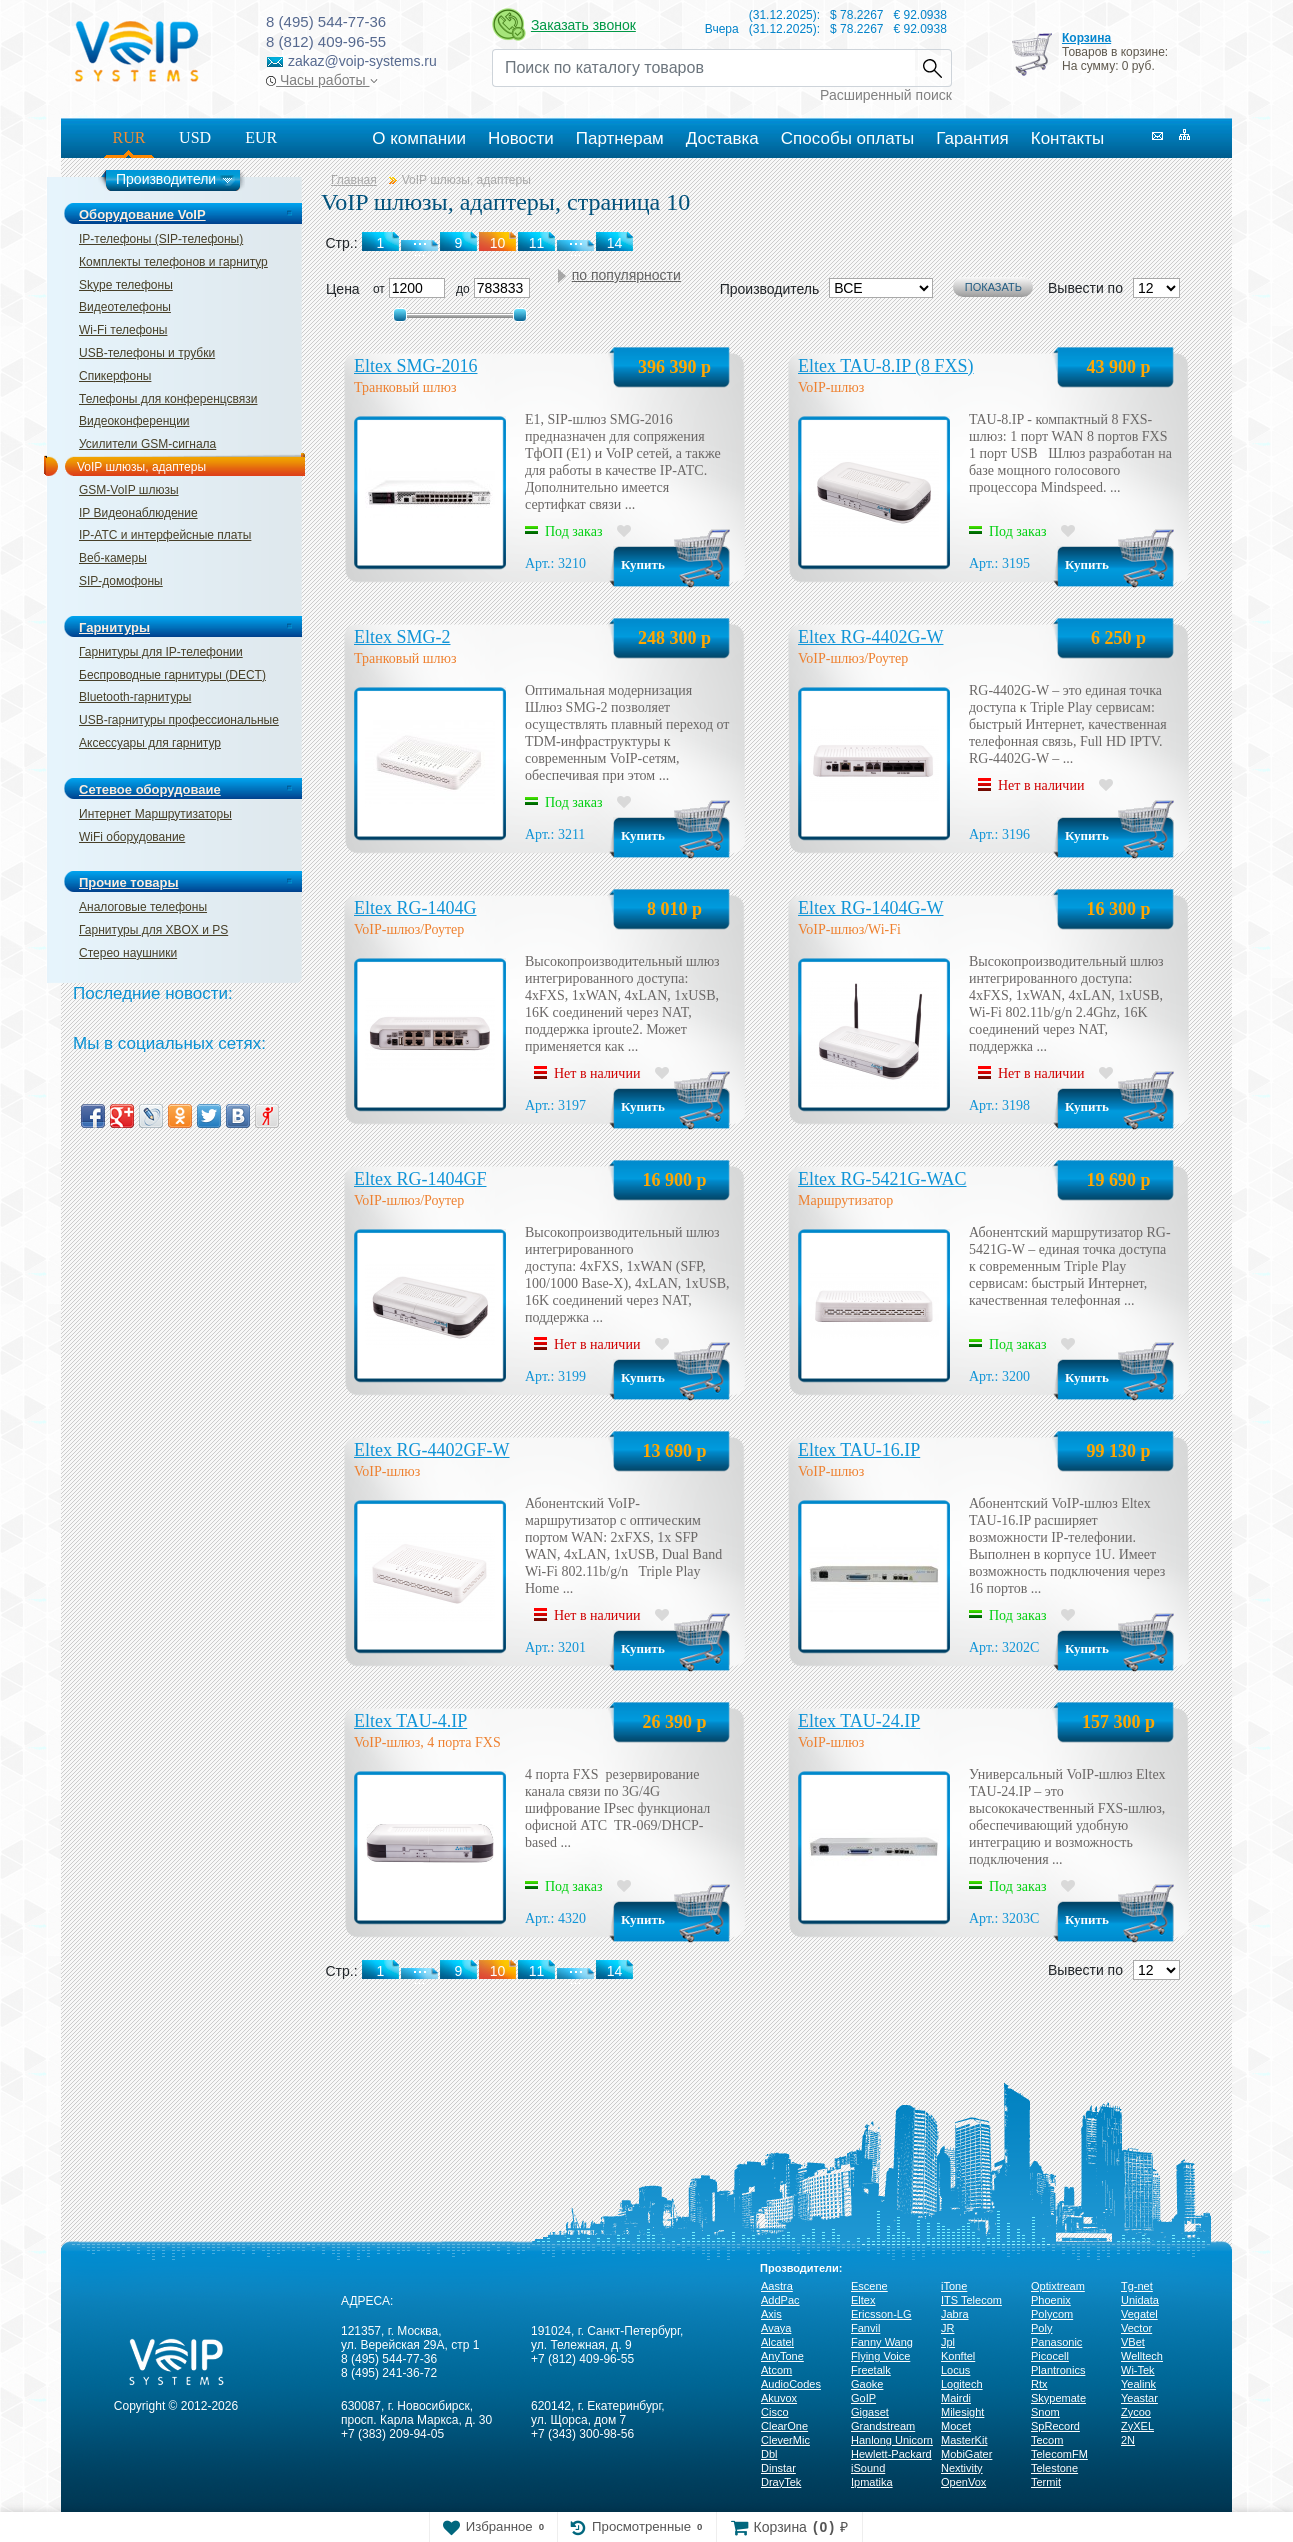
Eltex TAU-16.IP (859, 1450)
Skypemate (1058, 2398)
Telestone (1054, 2468)
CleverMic (785, 2440)
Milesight (962, 2412)
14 (615, 1971)
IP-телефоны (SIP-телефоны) (161, 239)
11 (537, 1971)
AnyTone (782, 2356)
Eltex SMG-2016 (416, 366)
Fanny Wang (882, 2342)
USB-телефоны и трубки (147, 353)
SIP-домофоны (121, 581)
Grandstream (883, 2426)
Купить (643, 564)
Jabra (955, 2314)
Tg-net (1137, 2286)
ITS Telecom (971, 2300)
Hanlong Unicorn (892, 2440)
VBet (1133, 2342)
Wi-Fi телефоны (123, 330)
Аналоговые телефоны (143, 907)
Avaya (776, 2328)
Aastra (777, 2286)
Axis (771, 2314)
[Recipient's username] (703, 68)
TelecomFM (1059, 2454)
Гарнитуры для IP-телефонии (161, 652)
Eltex (863, 2300)
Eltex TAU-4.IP (410, 1721)
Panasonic (1056, 2342)
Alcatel (777, 2342)
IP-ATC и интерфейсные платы (165, 535)
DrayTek (781, 2482)
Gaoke (867, 2384)
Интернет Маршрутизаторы (155, 814)
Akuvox (779, 2398)
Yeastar (1139, 2398)
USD (195, 137)
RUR (129, 137)
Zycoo (1136, 2412)
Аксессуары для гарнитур (150, 743)
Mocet (956, 2426)
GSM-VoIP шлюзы (129, 490)
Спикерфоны (115, 376)
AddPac (780, 2300)
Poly (1041, 2328)
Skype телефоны (126, 285)
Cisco (775, 2412)
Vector (1136, 2328)
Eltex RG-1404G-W (870, 908)
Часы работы (321, 80)
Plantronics (1058, 2370)
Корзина (1086, 38)
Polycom (1052, 2314)
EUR (261, 137)
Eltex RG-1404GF (420, 1179)
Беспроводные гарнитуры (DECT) (172, 675)
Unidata (1140, 2300)
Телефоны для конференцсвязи (168, 399)
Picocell (1050, 2356)
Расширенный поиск (886, 95)
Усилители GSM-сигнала (147, 444)
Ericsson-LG (881, 2314)
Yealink (1138, 2384)
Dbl (769, 2454)
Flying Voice (880, 2356)
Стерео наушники (128, 953)
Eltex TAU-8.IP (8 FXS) (886, 366)
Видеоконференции (134, 421)
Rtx (1039, 2384)
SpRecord (1055, 2426)
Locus (955, 2370)
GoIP (863, 2398)
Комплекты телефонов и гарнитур (173, 262)
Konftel (958, 2356)
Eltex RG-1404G (415, 908)
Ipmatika (872, 2482)
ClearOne (784, 2426)
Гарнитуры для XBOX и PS (153, 930)
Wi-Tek (1138, 2370)
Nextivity (962, 2468)
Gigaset (870, 2412)
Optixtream (1058, 2286)
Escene (869, 2286)
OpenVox (963, 2482)
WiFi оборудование (132, 837)
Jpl (948, 2342)
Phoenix (1051, 2300)
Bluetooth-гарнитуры (135, 697)
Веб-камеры (113, 558)
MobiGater (966, 2454)
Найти (933, 68)
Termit (1046, 2482)
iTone (954, 2286)
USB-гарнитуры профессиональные (179, 720)
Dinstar (778, 2468)
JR (947, 2328)
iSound (868, 2468)
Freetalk (871, 2370)
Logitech (962, 2384)
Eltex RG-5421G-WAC (882, 1179)
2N (1128, 2440)
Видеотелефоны (125, 307)
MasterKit (964, 2440)
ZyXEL (1137, 2426)
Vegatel (1139, 2314)
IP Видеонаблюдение (138, 513)
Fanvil (865, 2328)
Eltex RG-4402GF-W (431, 1450)
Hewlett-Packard (891, 2454)
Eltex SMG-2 (402, 637)
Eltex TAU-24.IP (859, 1721)
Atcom (776, 2370)
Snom (1045, 2412)
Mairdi (956, 2398)
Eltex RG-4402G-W (870, 637)
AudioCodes (791, 2384)
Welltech (1142, 2356)
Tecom (1047, 2440)
